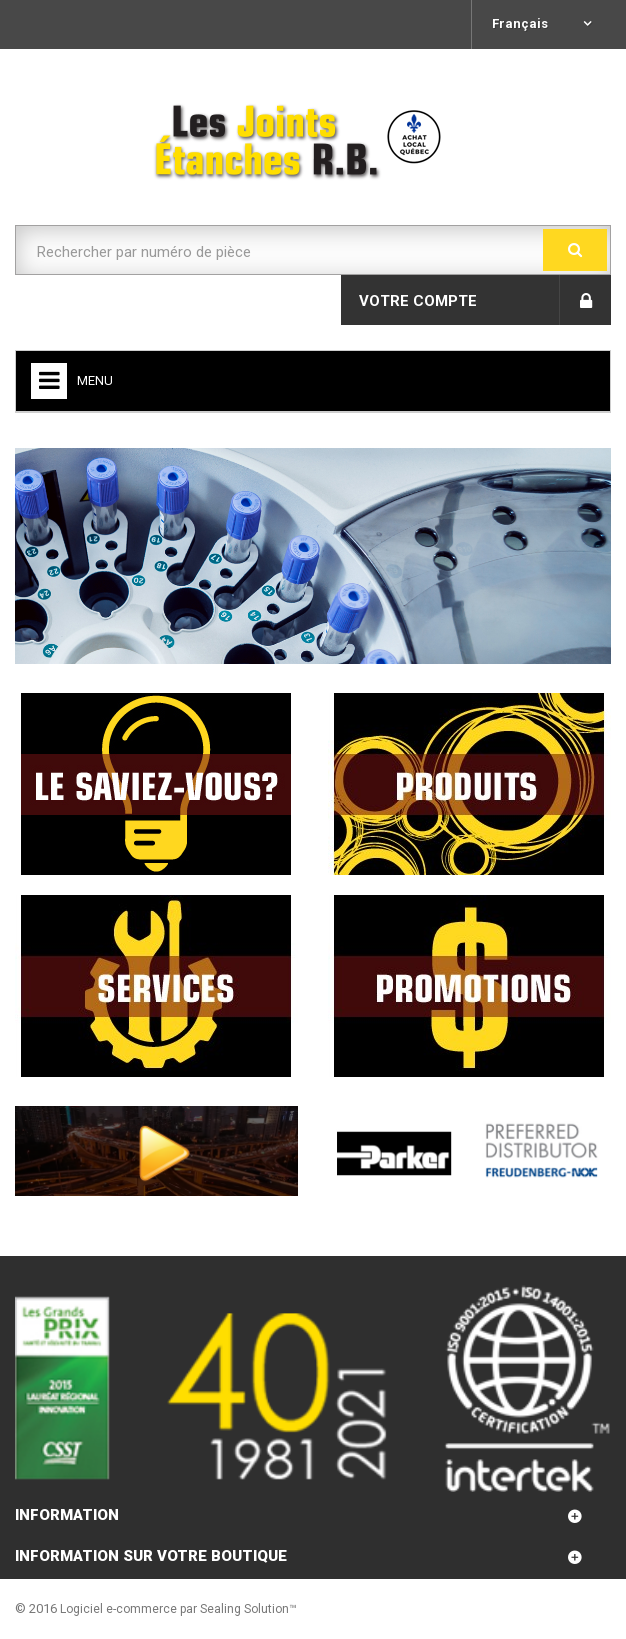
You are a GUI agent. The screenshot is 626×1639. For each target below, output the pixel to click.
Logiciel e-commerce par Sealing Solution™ (178, 1609)
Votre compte (418, 301)
